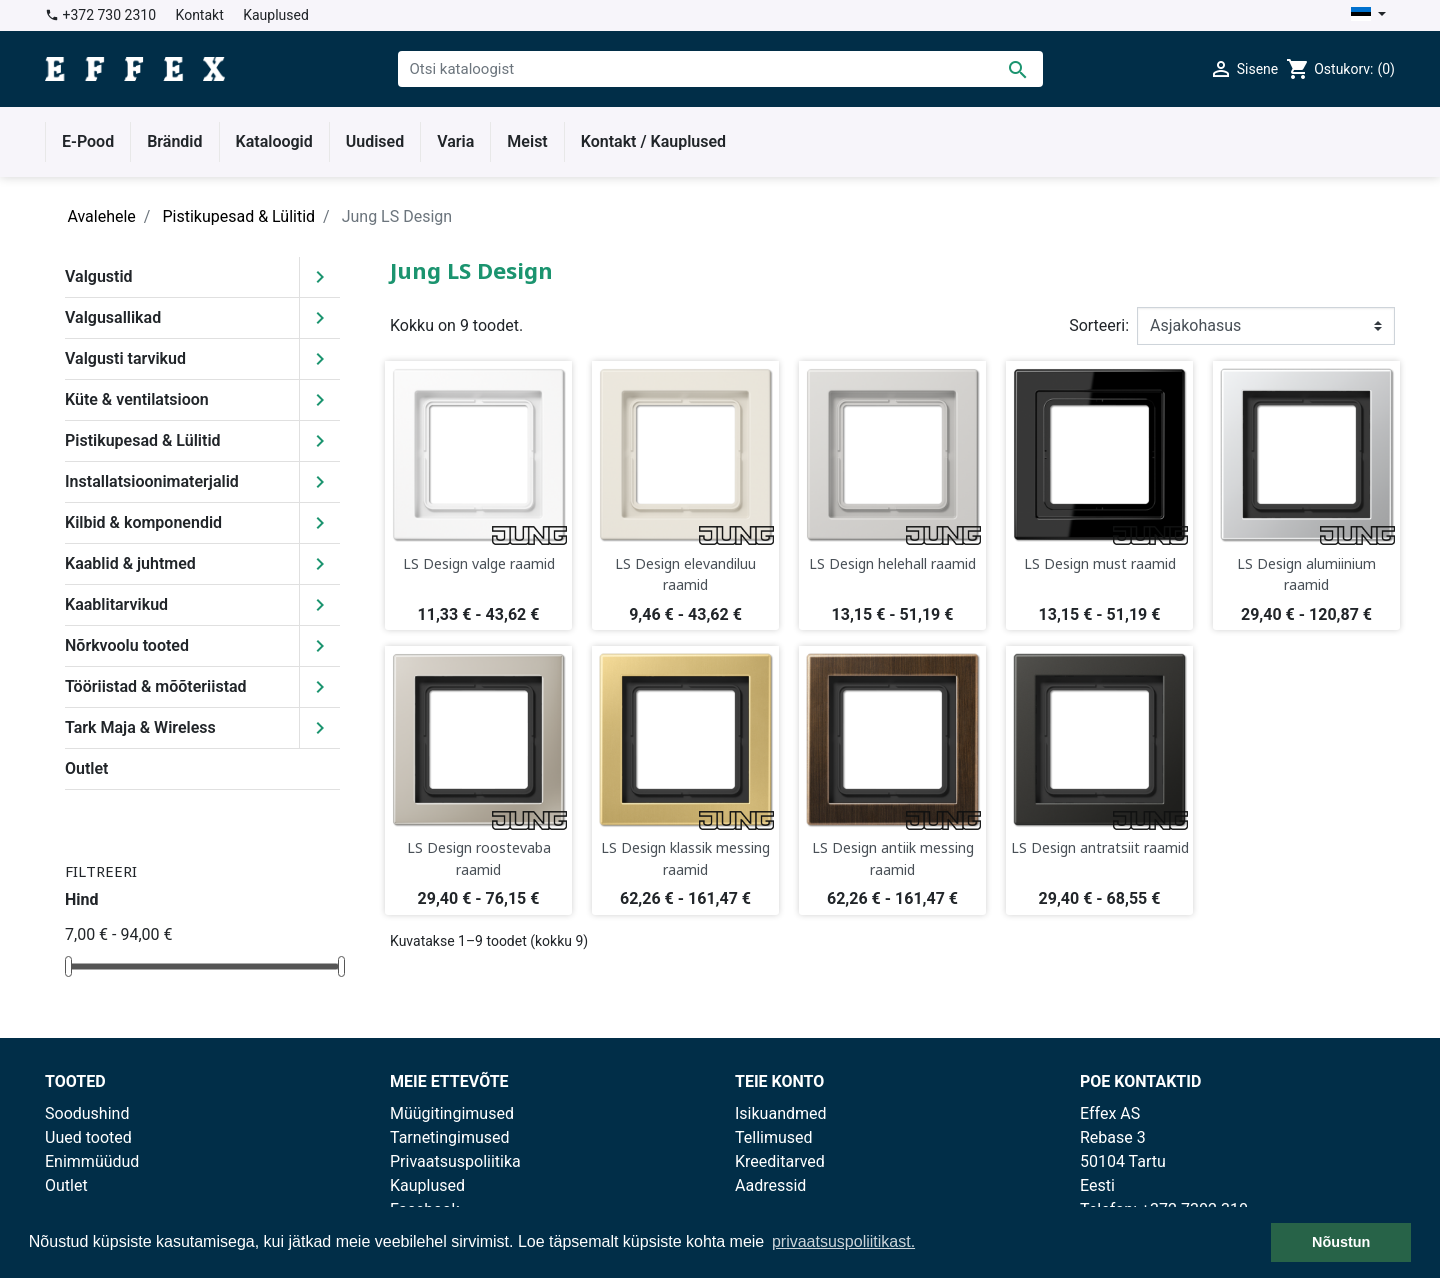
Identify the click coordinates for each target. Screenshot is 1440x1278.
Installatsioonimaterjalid (152, 481)
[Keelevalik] (1368, 15)
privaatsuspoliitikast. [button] (843, 1241)
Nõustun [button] (1341, 1242)
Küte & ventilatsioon (137, 399)
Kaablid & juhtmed (130, 563)
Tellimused (774, 1137)
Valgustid (99, 276)
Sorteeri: (1099, 325)
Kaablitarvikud (116, 604)
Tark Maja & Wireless (140, 727)
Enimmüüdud (92, 1161)
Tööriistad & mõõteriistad (156, 686)
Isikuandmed (781, 1113)
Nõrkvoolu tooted (127, 645)
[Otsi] (720, 69)
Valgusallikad (113, 317)
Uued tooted (88, 1137)
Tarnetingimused (450, 1137)
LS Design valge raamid (479, 563)
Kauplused (276, 15)
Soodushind (87, 1113)
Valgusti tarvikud (125, 358)
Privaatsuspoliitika (455, 1161)
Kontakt (200, 15)
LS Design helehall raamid (892, 563)
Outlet (86, 768)
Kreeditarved (780, 1161)
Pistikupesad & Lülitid (143, 440)
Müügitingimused (452, 1113)
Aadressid (770, 1185)
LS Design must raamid (1100, 563)
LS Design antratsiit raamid (1100, 847)
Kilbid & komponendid (143, 522)
